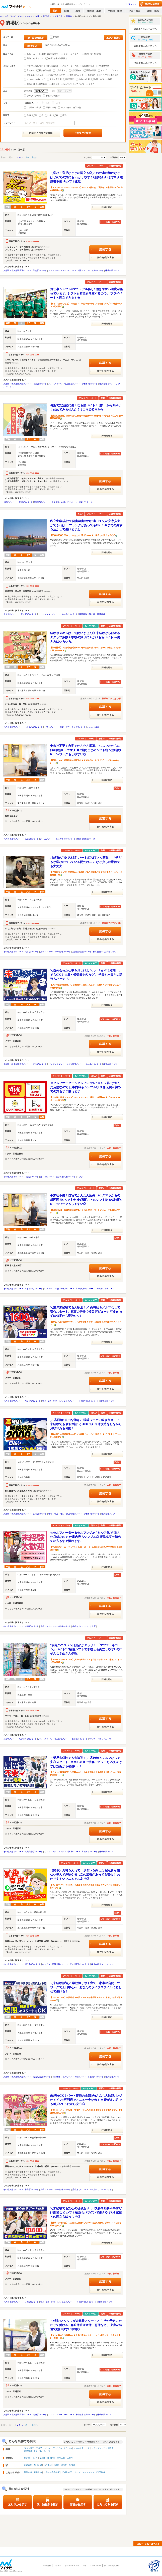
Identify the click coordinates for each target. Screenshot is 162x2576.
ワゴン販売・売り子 (33, 2448)
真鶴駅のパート (26, 502)
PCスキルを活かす (56, 75)
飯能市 (43, 2458)
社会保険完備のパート (66, 1177)
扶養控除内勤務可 (35, 66)
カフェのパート (51, 727)
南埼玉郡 (61, 2458)
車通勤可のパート (80, 1739)
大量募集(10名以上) (35, 75)
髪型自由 (43, 84)
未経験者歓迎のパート (66, 839)
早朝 (29, 115)
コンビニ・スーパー (43, 2451)
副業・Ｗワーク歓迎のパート (91, 270)
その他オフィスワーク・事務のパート (69, 2077)
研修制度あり (89, 66)
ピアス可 (68, 84)
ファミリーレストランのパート (62, 270)
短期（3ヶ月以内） (93, 54)
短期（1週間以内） (50, 54)
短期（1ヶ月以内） (71, 54)
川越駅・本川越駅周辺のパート (17, 270)
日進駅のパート (32, 2302)
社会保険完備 (45, 70)
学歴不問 (70, 79)
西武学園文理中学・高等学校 (92, 614)
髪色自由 (31, 84)
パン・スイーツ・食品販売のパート (64, 384)
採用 (85, 2565)
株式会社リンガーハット (102, 1964)
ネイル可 (80, 84)
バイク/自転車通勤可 (109, 75)
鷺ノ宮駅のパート (29, 614)
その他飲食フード (82, 2448)
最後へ (35, 157)
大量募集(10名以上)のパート (64, 502)
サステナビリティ (72, 2565)
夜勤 (64, 115)
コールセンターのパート (49, 614)
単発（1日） (32, 54)
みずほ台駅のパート (34, 1288)
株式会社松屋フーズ (86, 839)
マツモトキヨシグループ (100, 1739)
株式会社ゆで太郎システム (105, 951)
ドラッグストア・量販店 (102, 2448)
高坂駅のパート (32, 839)
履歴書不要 (91, 70)
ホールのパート (47, 839)
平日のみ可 (51, 107)
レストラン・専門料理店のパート (59, 1288)
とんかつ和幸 (93, 727)
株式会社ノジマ (110, 1064)
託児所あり (77, 70)
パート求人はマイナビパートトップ (16, 16)
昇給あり (31, 70)
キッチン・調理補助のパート (55, 1964)
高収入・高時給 (34, 95)
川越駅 (56, 2465)
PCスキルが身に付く (36, 79)
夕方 (50, 115)
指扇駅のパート (40, 2414)
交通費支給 (104, 66)
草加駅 (72, 2465)
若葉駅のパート (32, 2189)
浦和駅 (64, 2465)
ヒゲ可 (92, 84)
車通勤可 (92, 75)
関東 (38, 16)
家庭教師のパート (42, 502)
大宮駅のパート (32, 951)
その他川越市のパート (13, 727)
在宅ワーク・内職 (70, 66)
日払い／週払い (53, 95)
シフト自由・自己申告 (71, 107)
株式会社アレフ (112, 270)
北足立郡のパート (11, 614)
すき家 (80, 1177)
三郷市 (70, 2458)
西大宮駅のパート (33, 1401)
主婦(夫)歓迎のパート (82, 951)
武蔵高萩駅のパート (34, 1851)
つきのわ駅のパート (34, 727)
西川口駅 (38, 2465)
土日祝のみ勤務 (34, 107)
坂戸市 (27, 2458)
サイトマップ (130, 4)
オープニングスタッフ (111, 70)
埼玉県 (46, 16)
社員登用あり (61, 70)
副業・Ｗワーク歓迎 (103, 79)
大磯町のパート (10, 502)
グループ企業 (95, 2565)
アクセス (57, 2565)
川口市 (35, 2458)
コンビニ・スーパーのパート (61, 2414)
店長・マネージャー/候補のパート (55, 951)
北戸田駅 (48, 2465)
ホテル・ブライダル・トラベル (58, 2448)
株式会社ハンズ (108, 1514)
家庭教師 (28, 2451)
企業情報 (47, 2565)
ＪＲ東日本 (57, 16)
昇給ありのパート (70, 614)
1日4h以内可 (52, 66)
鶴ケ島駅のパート (33, 1964)
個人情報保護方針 (111, 2565)
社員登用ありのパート (89, 1401)
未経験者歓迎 (56, 79)
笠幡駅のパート (40, 1064)
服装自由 (55, 84)
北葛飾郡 (51, 2458)
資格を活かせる (76, 75)
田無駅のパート (40, 270)
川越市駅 (28, 2465)
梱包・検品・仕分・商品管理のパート (65, 1514)
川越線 (69, 16)
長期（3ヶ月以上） (35, 58)
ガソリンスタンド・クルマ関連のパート (66, 1064)
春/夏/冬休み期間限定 (57, 58)
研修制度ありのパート (80, 1964)
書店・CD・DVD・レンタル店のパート (59, 1401)
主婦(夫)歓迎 (84, 79)
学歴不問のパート (90, 384)
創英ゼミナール (85, 502)
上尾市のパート (10, 1739)
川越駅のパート (40, 384)
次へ (27, 157)
